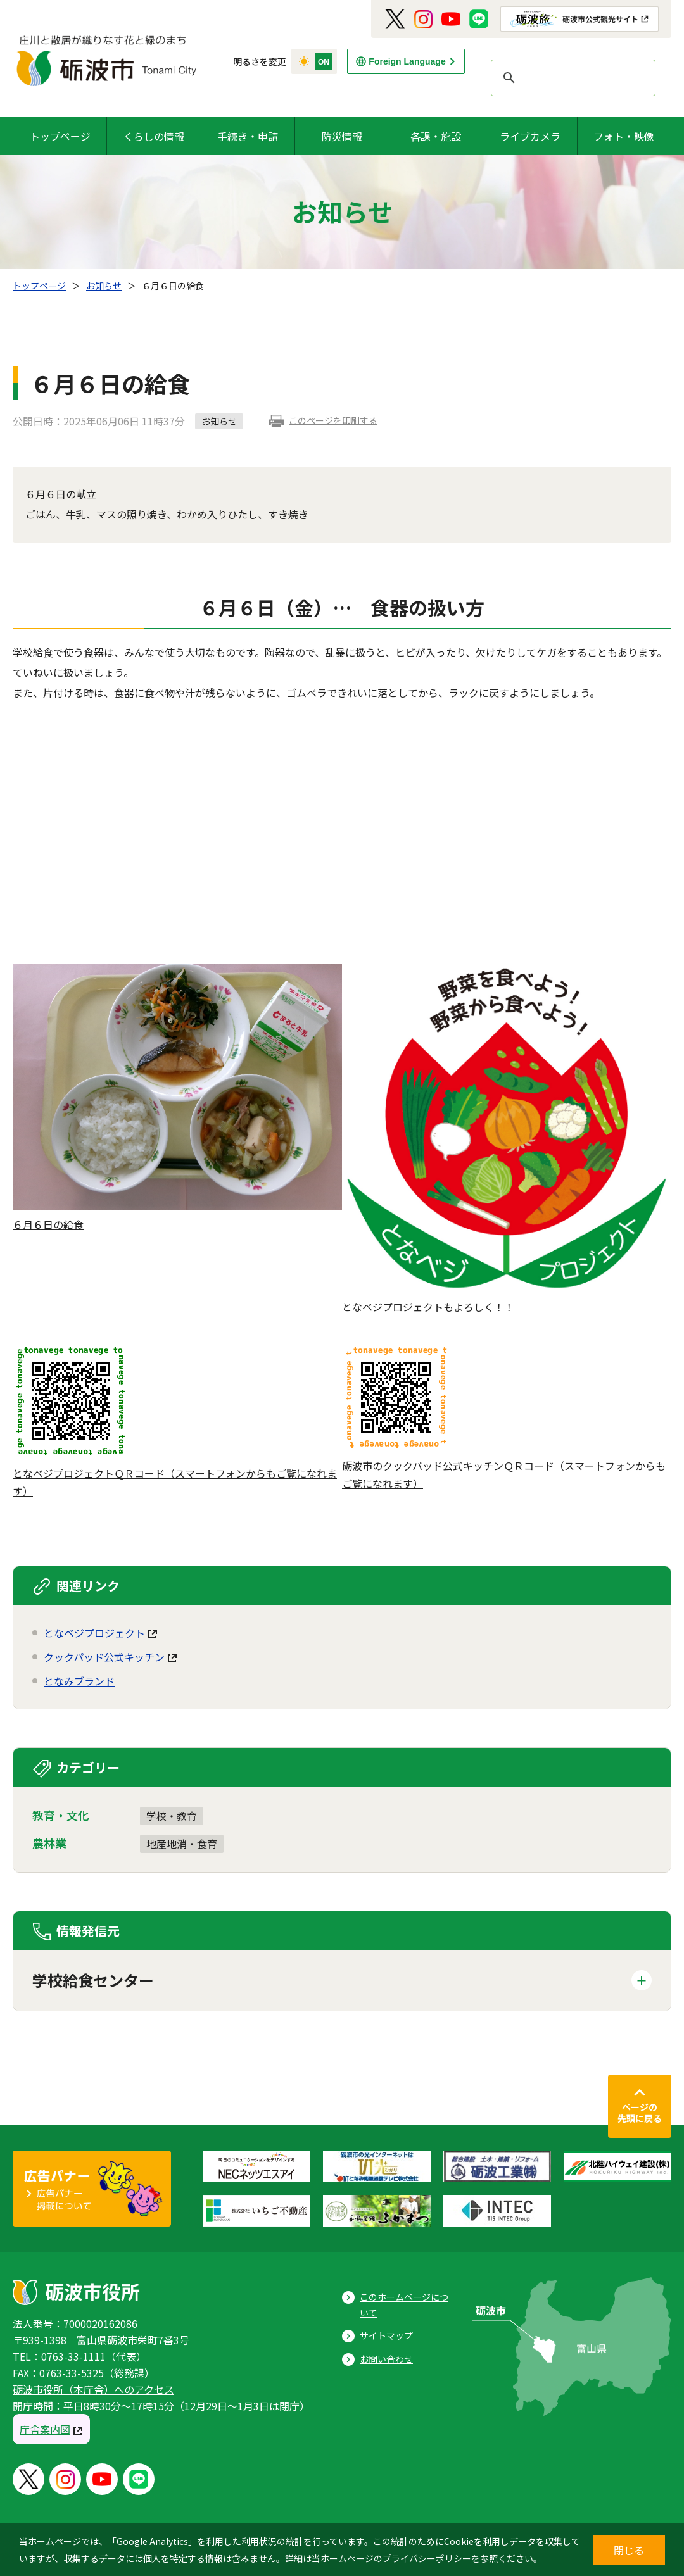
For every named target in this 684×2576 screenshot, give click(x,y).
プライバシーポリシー (427, 2558)
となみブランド (79, 1680)
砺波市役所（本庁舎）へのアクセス (93, 2389)
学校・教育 (171, 1815)
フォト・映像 (623, 136)
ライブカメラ (530, 136)
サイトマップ (386, 2335)
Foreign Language (407, 61)
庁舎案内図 (45, 2429)
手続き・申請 (247, 136)
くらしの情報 (154, 136)
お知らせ (104, 285)
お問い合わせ (386, 2359)
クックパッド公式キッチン (104, 1656)
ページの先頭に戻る (640, 2113)
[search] (571, 77)
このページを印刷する (333, 420)
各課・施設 (435, 136)
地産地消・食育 (181, 1843)
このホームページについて (404, 2304)
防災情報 (342, 136)
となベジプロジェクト (94, 1632)
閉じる (629, 2550)
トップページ (60, 136)
